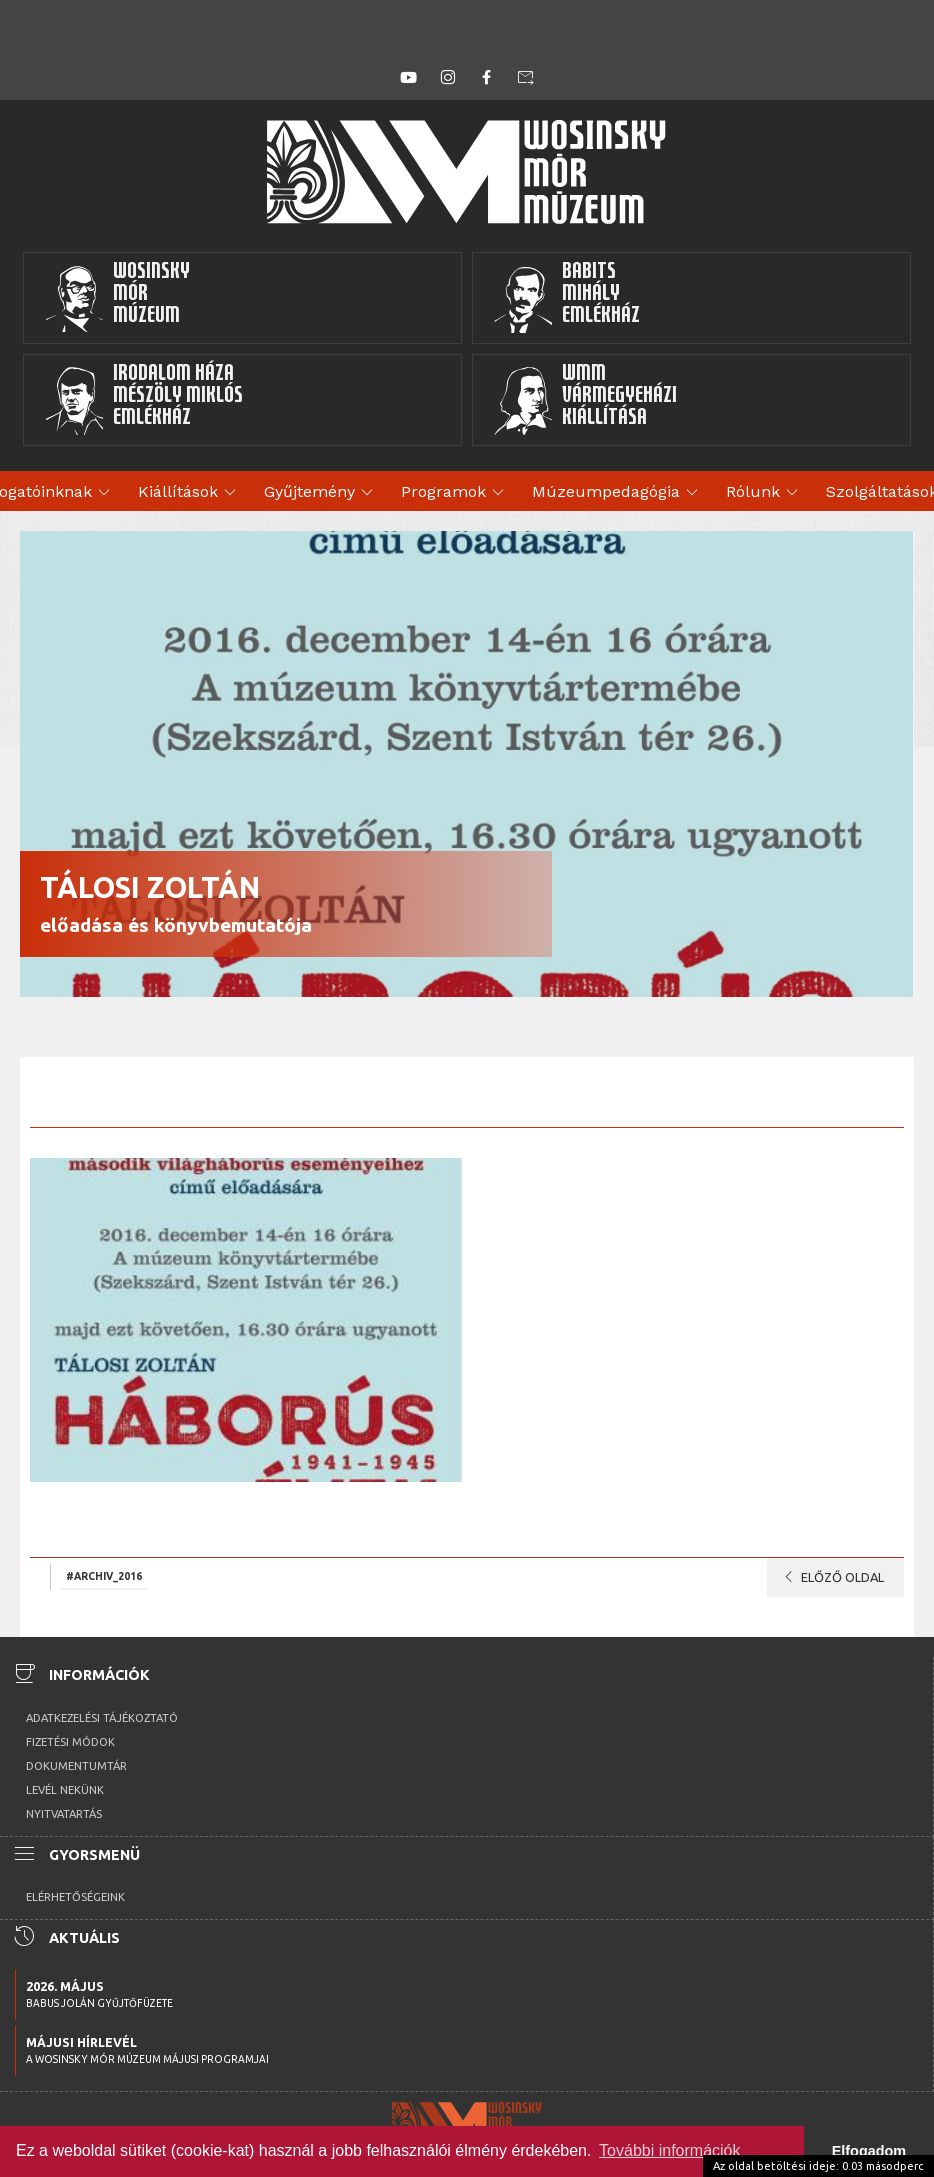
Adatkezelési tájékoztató (102, 1718)
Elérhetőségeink (75, 1897)
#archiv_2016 (104, 1576)
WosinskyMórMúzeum (117, 298)
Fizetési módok (70, 1742)
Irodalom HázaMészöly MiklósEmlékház (143, 400)
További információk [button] (669, 2150)
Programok (455, 493)
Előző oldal (830, 1577)
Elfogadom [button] (869, 2151)
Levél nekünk (65, 1790)
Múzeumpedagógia (618, 493)
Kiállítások (190, 493)
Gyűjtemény (321, 493)
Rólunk (765, 493)
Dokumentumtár (76, 1766)
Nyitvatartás (64, 1814)
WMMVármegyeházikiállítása (585, 400)
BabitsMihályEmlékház (566, 298)
